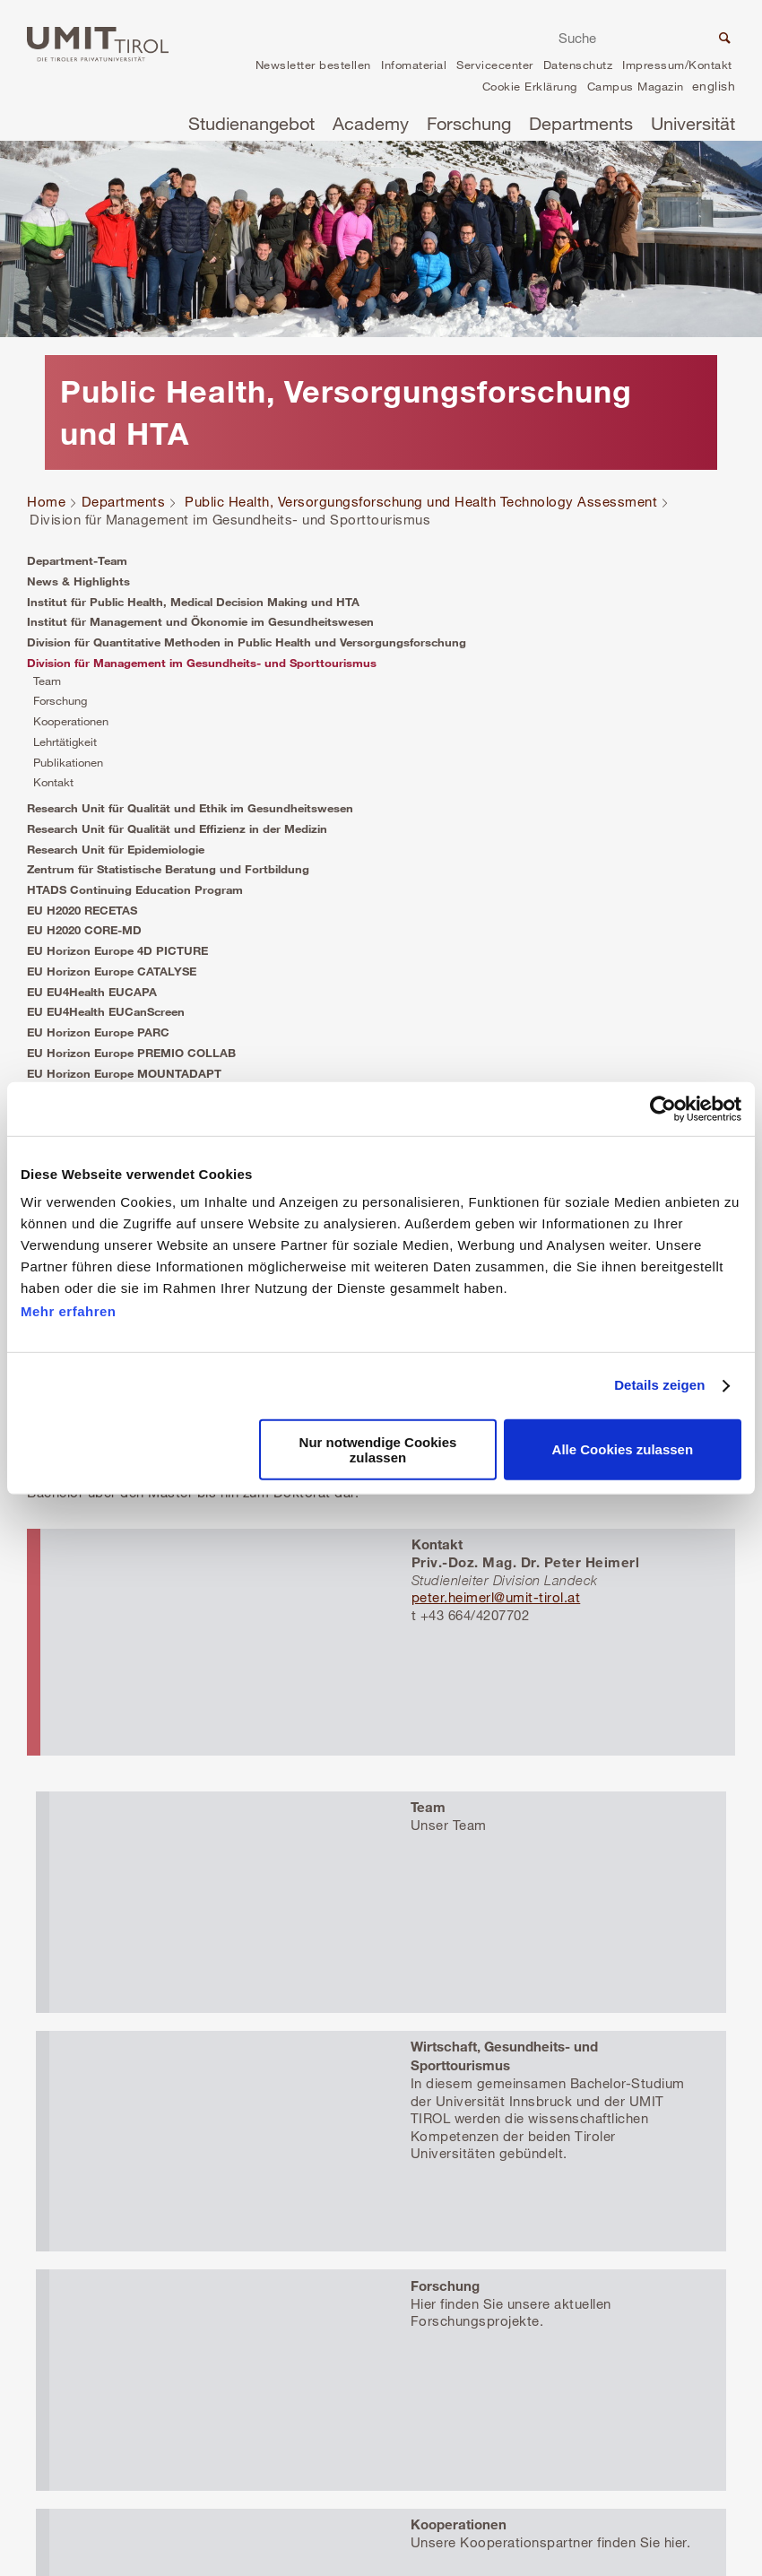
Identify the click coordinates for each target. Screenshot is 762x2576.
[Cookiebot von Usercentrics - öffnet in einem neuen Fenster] (662, 1108)
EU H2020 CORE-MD (84, 930)
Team (47, 680)
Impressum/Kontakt (677, 64)
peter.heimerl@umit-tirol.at (496, 1597)
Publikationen (68, 762)
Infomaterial (413, 64)
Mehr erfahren (69, 1311)
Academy (371, 123)
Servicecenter (494, 64)
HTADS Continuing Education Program (135, 889)
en (713, 88)
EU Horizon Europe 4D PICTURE (117, 950)
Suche (722, 40)
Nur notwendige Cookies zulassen (378, 1450)
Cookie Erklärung (529, 86)
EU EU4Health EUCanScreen (106, 1011)
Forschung (469, 123)
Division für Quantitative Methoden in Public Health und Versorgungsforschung (246, 642)
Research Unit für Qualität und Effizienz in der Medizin (177, 828)
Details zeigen (659, 1384)
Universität (693, 123)
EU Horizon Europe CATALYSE (111, 971)
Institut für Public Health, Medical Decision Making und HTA (193, 601)
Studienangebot (251, 123)
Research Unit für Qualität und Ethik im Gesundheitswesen (190, 808)
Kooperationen (70, 721)
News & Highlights (78, 581)
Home (46, 501)
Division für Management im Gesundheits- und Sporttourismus (202, 662)
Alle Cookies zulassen (623, 1449)
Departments (581, 123)
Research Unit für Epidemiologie (115, 849)
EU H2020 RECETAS (82, 910)
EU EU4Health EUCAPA (92, 991)
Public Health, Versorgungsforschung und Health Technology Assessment (421, 501)
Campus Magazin (635, 86)
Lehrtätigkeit (65, 741)
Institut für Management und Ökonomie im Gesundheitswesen (200, 621)
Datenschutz (578, 64)
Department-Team (77, 560)
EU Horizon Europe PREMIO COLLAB (131, 1052)
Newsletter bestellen (313, 64)
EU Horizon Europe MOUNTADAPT (124, 1073)
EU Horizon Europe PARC (98, 1032)
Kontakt (53, 782)
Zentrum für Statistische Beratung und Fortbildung (168, 869)
